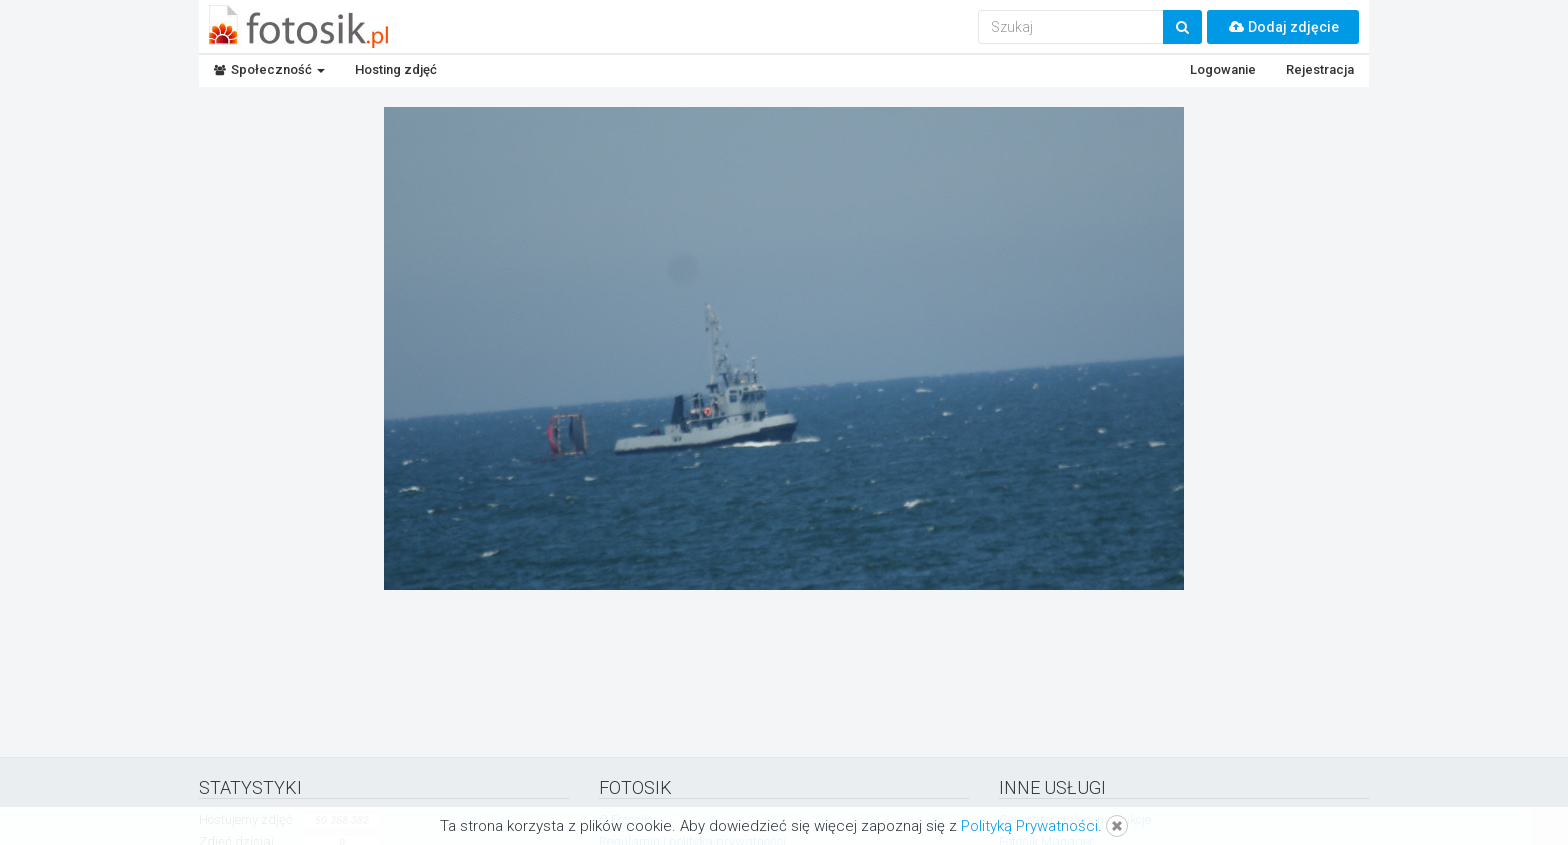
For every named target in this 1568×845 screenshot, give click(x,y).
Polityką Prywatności (1029, 826)
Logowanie (1223, 69)
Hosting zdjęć (396, 69)
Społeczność (269, 69)
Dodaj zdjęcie (1283, 27)
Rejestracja (1320, 69)
